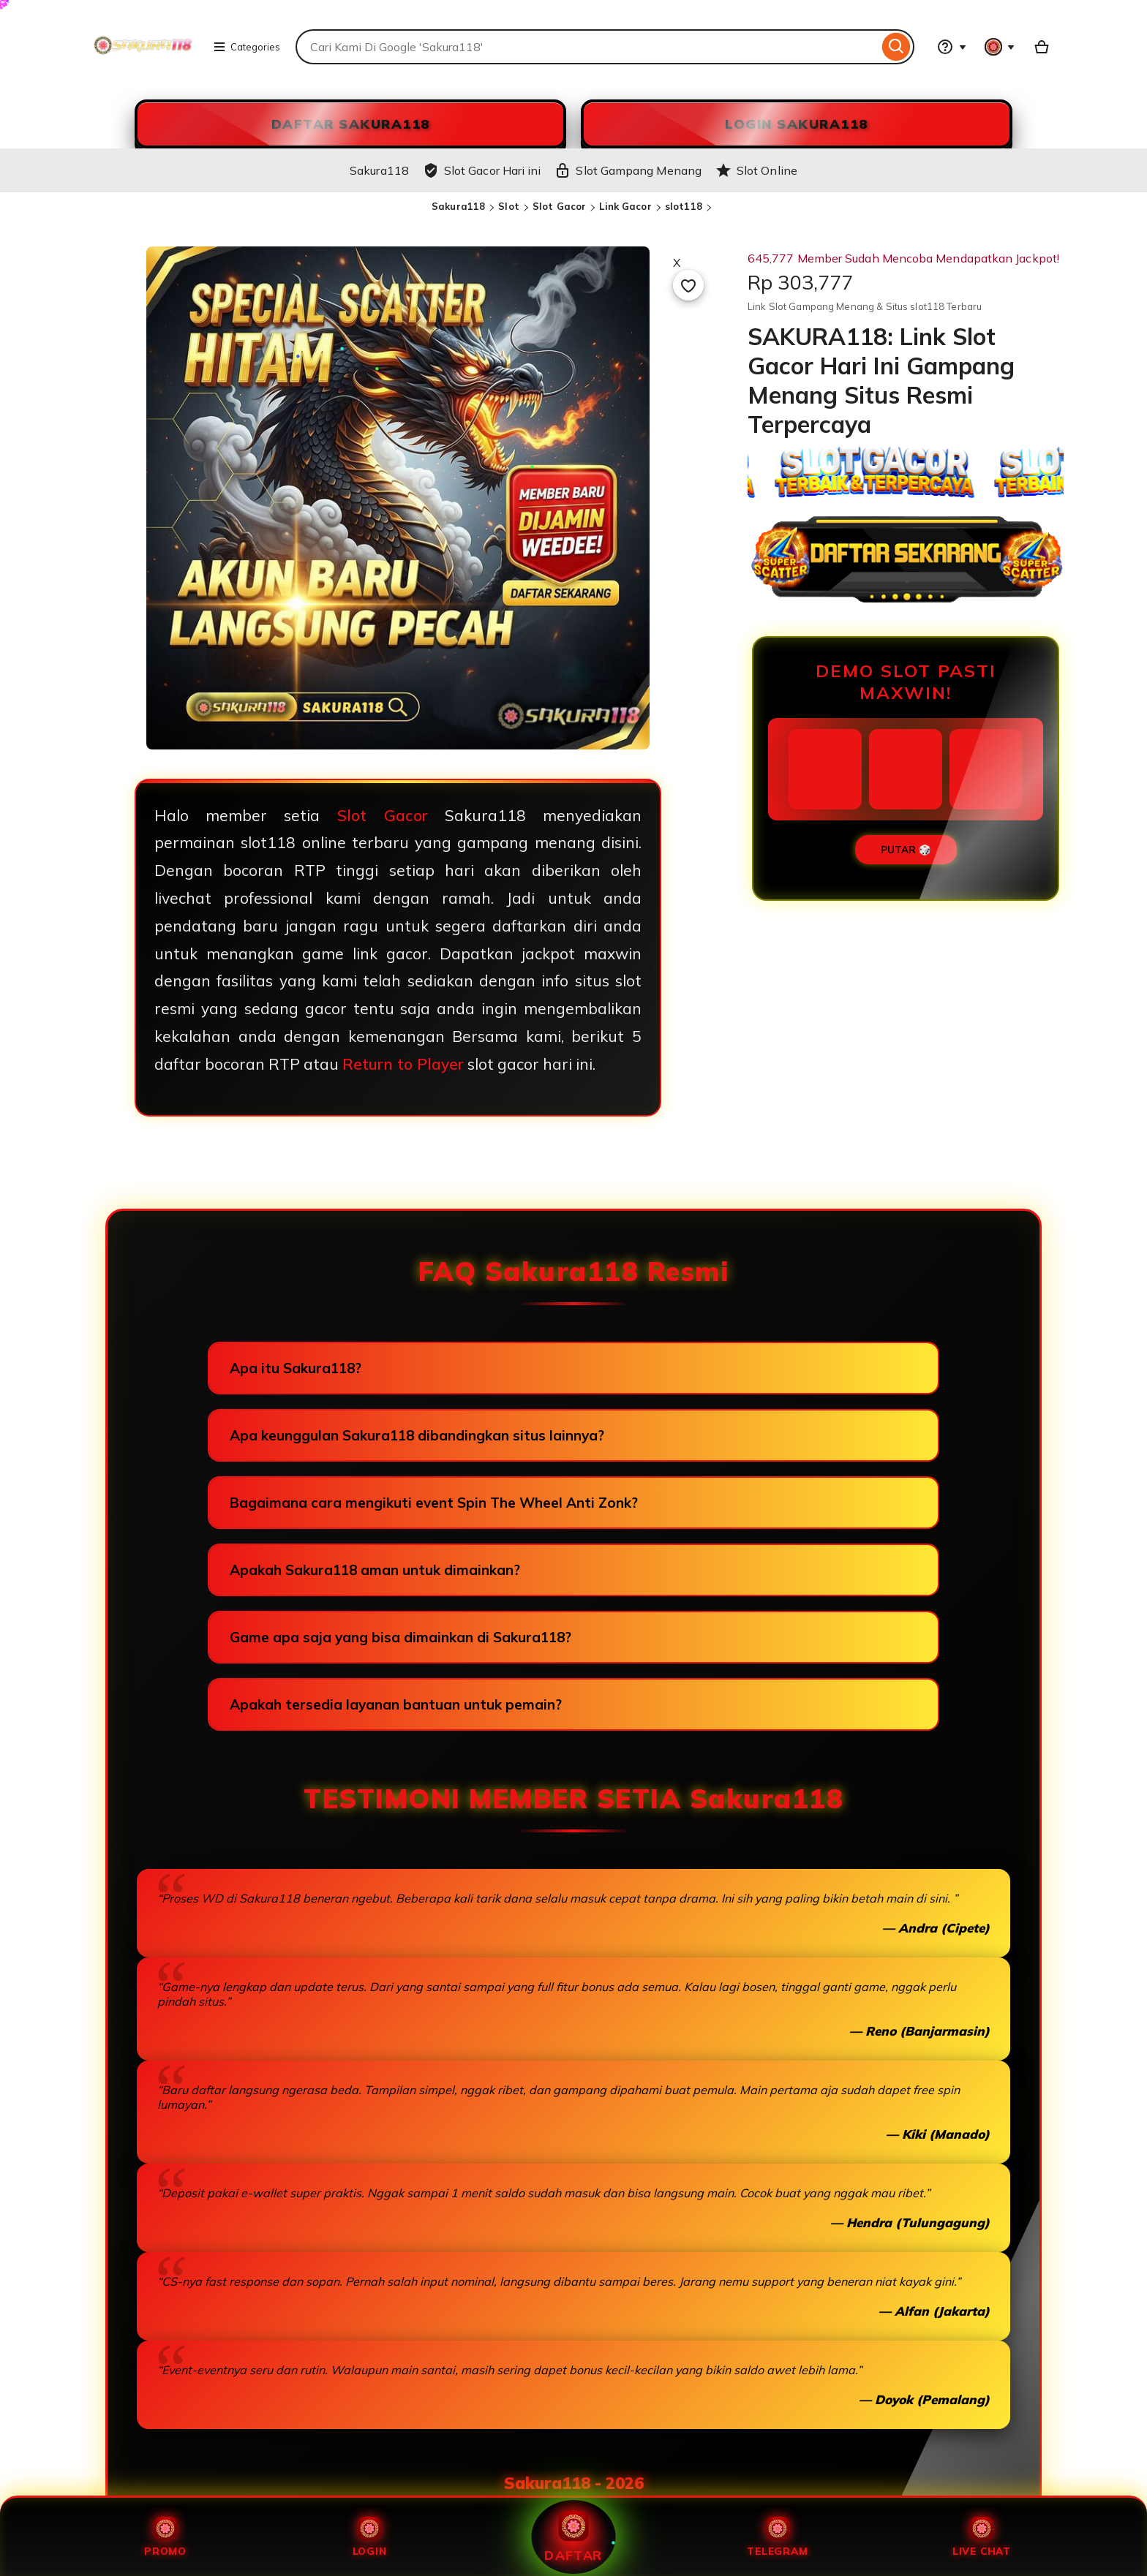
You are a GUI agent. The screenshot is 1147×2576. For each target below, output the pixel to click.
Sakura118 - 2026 (574, 2483)
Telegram (777, 2537)
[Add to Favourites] (688, 285)
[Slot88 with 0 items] (1041, 46)
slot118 (683, 206)
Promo (165, 2537)
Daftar (573, 2536)
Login (370, 2537)
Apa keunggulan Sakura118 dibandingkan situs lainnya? (417, 1435)
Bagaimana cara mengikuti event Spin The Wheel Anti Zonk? (434, 1502)
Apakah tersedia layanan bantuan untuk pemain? (396, 1704)
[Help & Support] (952, 46)
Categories (246, 46)
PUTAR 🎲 (906, 849)
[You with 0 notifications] (1000, 46)
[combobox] (587, 46)
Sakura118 (458, 206)
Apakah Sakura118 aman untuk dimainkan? (375, 1570)
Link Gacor (625, 206)
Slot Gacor (559, 206)
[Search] (896, 46)
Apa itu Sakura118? (295, 1368)
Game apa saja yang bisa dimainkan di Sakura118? (400, 1637)
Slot (508, 206)
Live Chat (981, 2537)
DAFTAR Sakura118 (350, 124)
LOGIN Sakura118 (796, 124)
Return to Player (403, 1063)
